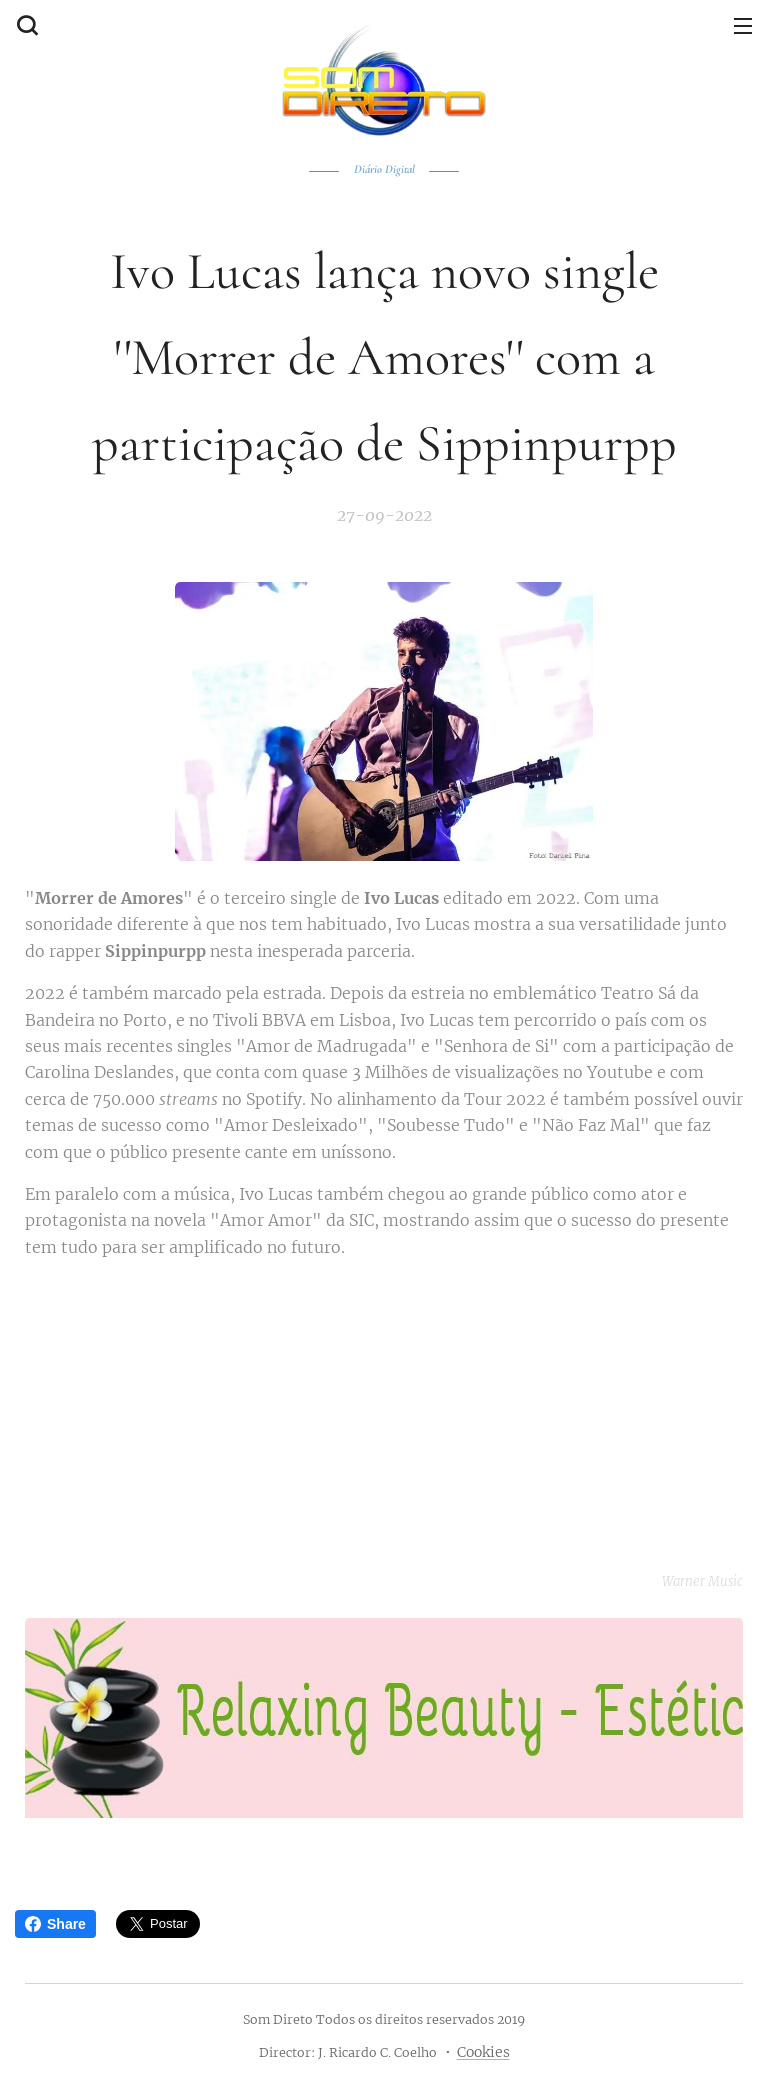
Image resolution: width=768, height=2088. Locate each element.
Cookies (483, 2052)
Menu (743, 26)
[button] (25, 25)
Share (55, 1924)
